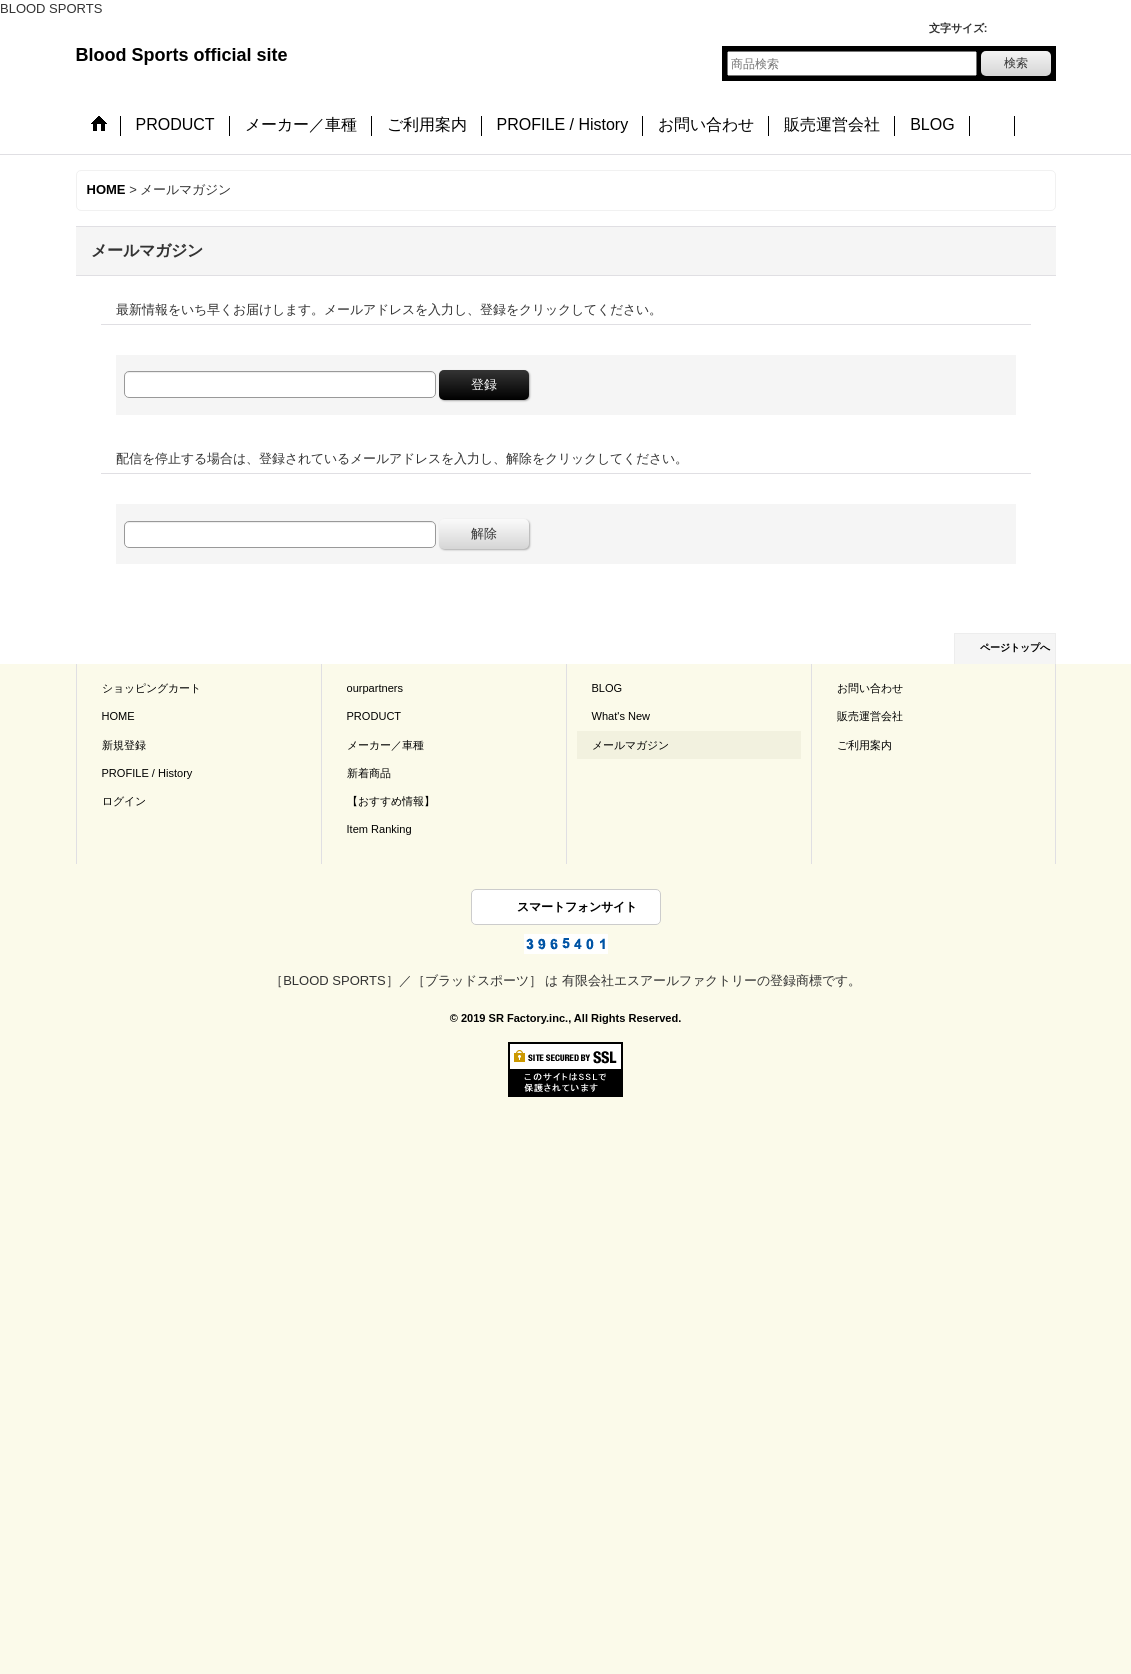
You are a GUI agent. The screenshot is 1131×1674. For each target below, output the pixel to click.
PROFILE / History (147, 773)
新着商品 (369, 773)
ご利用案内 (864, 745)
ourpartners (375, 688)
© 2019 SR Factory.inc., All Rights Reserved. (566, 1018)
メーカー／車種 (385, 745)
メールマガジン (630, 745)
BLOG (607, 688)
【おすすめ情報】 (391, 801)
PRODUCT (374, 716)
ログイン (124, 801)
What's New (621, 716)
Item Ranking (379, 829)
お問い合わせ (870, 688)
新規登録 (124, 745)
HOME (118, 716)
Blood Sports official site (182, 55)
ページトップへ (1015, 647)
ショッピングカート (151, 688)
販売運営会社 (870, 716)
